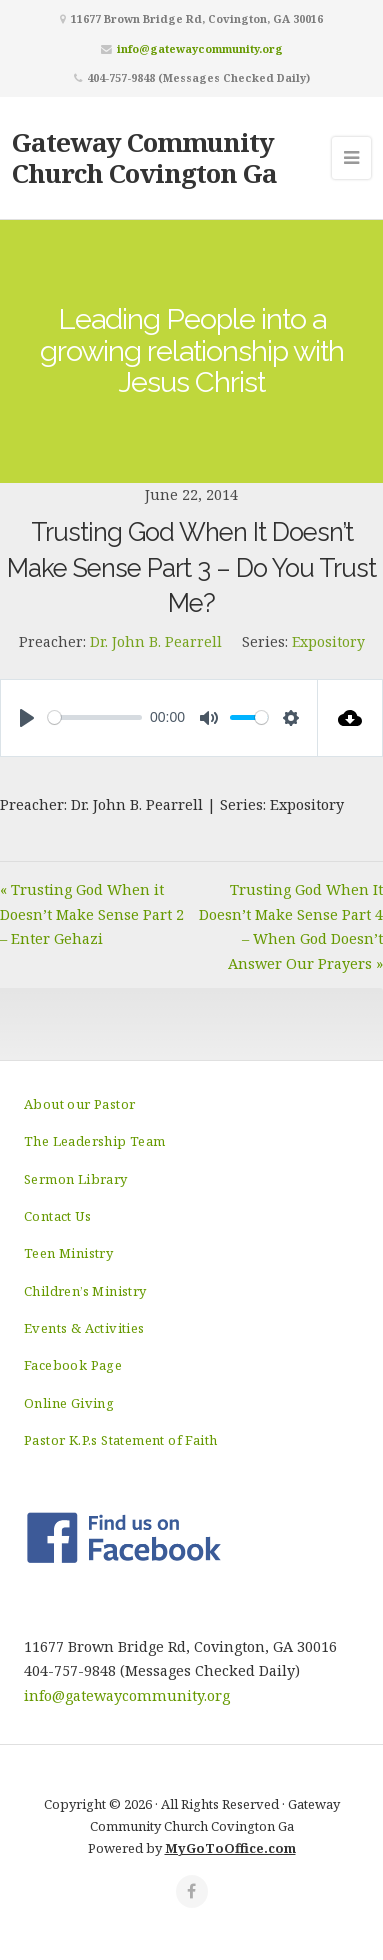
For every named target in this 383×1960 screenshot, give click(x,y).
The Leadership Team (95, 1141)
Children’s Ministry (85, 1291)
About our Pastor (79, 1104)
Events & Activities (84, 1328)
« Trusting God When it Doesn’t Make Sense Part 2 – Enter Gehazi (92, 914)
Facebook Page (73, 1365)
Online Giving (69, 1403)
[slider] (95, 717)
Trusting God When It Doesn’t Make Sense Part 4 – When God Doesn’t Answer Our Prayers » (291, 926)
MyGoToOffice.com (230, 1848)
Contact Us (57, 1216)
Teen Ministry (68, 1253)
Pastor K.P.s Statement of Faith (120, 1440)
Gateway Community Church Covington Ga (144, 157)
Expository (328, 641)
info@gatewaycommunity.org (200, 48)
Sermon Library (76, 1179)
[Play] (27, 718)
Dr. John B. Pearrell (156, 641)
